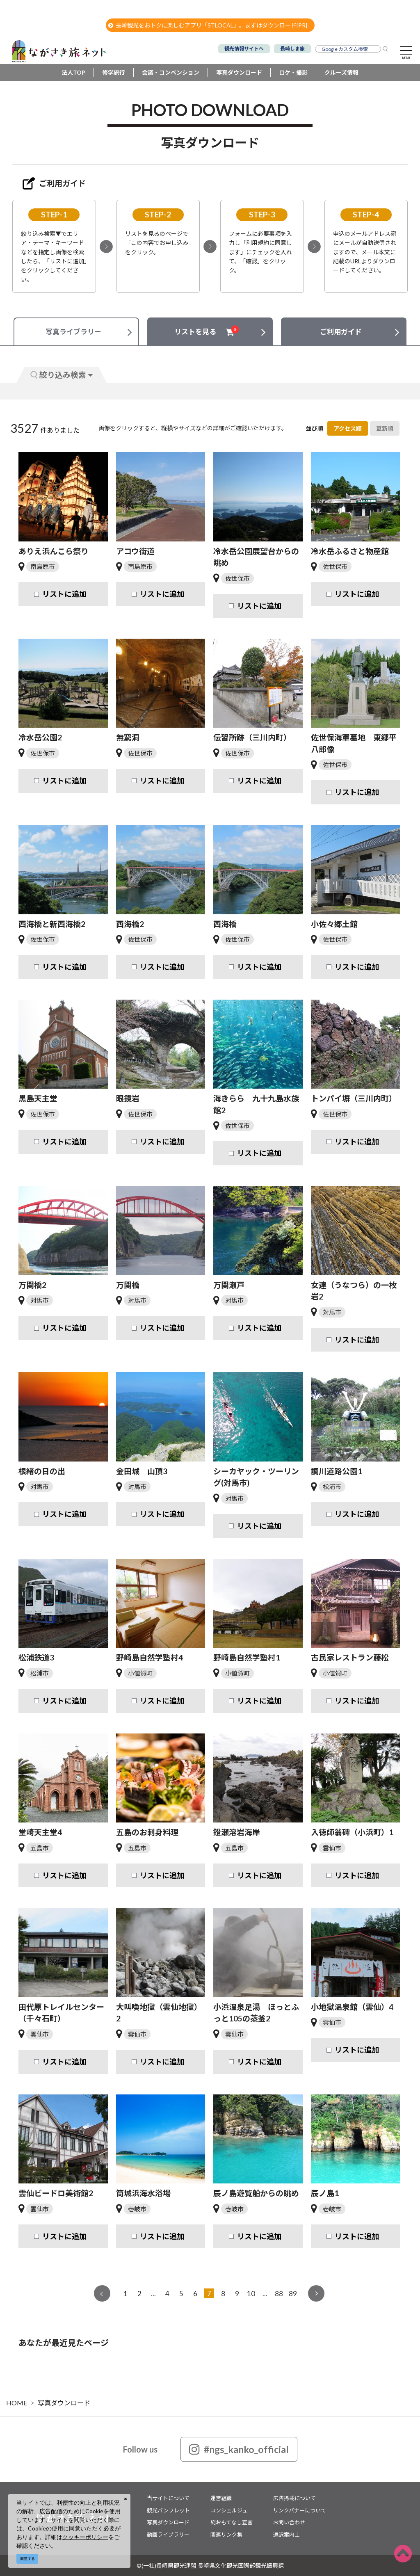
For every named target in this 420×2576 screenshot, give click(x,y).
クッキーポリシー (85, 2536)
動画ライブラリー (168, 2534)
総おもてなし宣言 (231, 2522)
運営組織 (221, 2498)
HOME (16, 2403)
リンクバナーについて (299, 2510)
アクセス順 (347, 428)
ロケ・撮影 (293, 72)
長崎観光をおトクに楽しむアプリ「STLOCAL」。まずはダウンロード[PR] (207, 25)
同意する (27, 2558)
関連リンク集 (226, 2534)
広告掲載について (294, 2498)
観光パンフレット (168, 2510)
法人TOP (73, 72)
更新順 (384, 428)
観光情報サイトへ (244, 49)
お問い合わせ (289, 2522)
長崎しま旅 (292, 49)
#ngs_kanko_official (239, 2449)
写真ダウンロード (239, 72)
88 (279, 2293)
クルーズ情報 (341, 72)
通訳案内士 (286, 2534)
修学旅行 (113, 72)
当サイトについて (168, 2498)
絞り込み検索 (61, 374)
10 (251, 2293)
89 (293, 2293)
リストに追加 (64, 593)
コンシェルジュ (228, 2510)
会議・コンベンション (170, 72)
